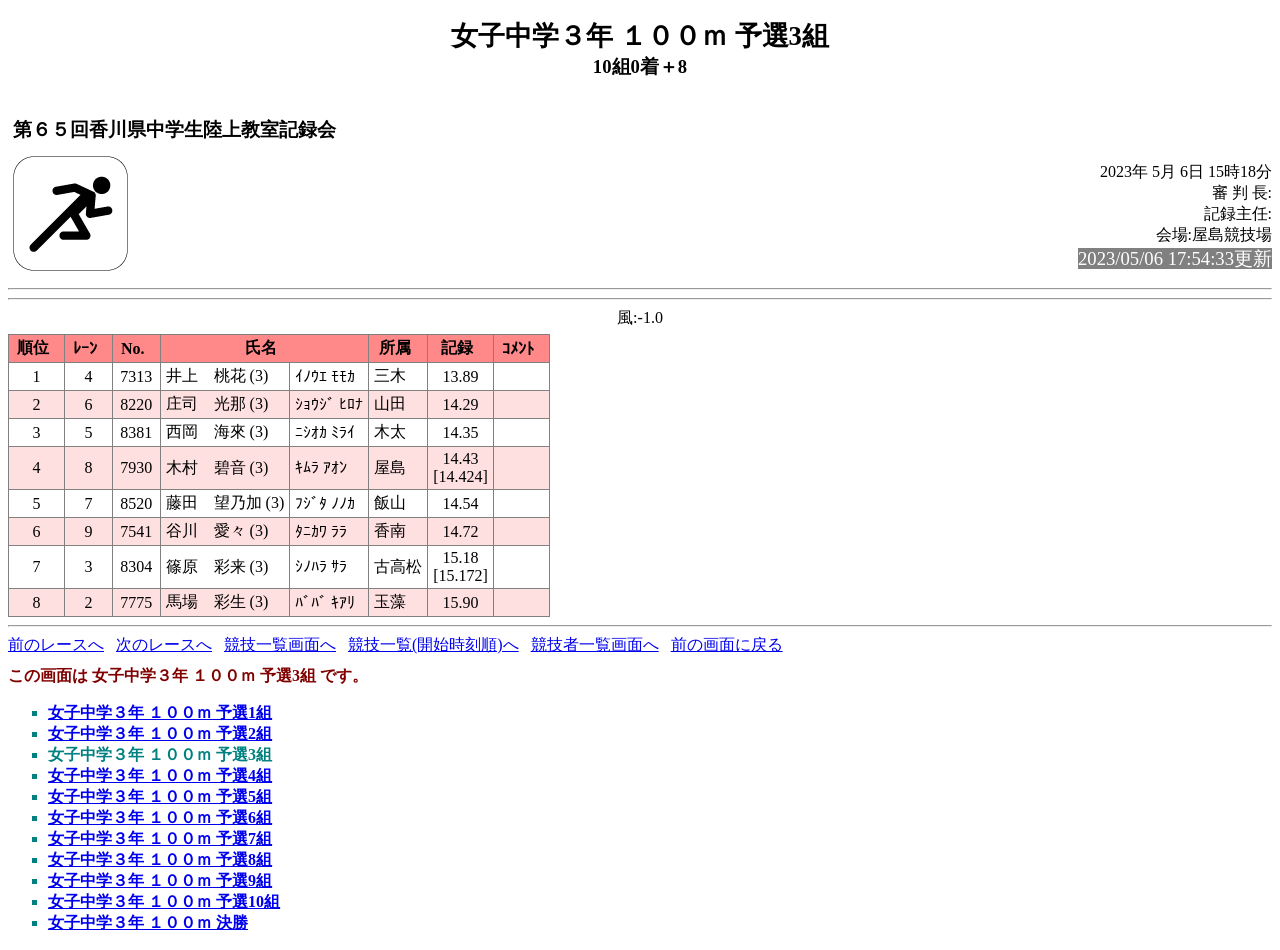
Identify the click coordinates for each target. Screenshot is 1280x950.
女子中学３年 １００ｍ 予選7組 (160, 838)
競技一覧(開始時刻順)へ (433, 644)
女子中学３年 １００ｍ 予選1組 (160, 712)
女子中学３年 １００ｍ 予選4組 (160, 775)
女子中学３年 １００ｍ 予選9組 (160, 880)
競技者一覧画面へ (595, 644)
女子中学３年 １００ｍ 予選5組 (160, 796)
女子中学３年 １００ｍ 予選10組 (164, 901)
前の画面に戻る (727, 644)
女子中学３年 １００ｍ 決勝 (148, 922)
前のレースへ (56, 644)
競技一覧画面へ (280, 644)
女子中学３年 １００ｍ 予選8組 (160, 859)
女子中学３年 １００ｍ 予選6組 (160, 817)
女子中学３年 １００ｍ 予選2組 (160, 733)
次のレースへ (164, 644)
